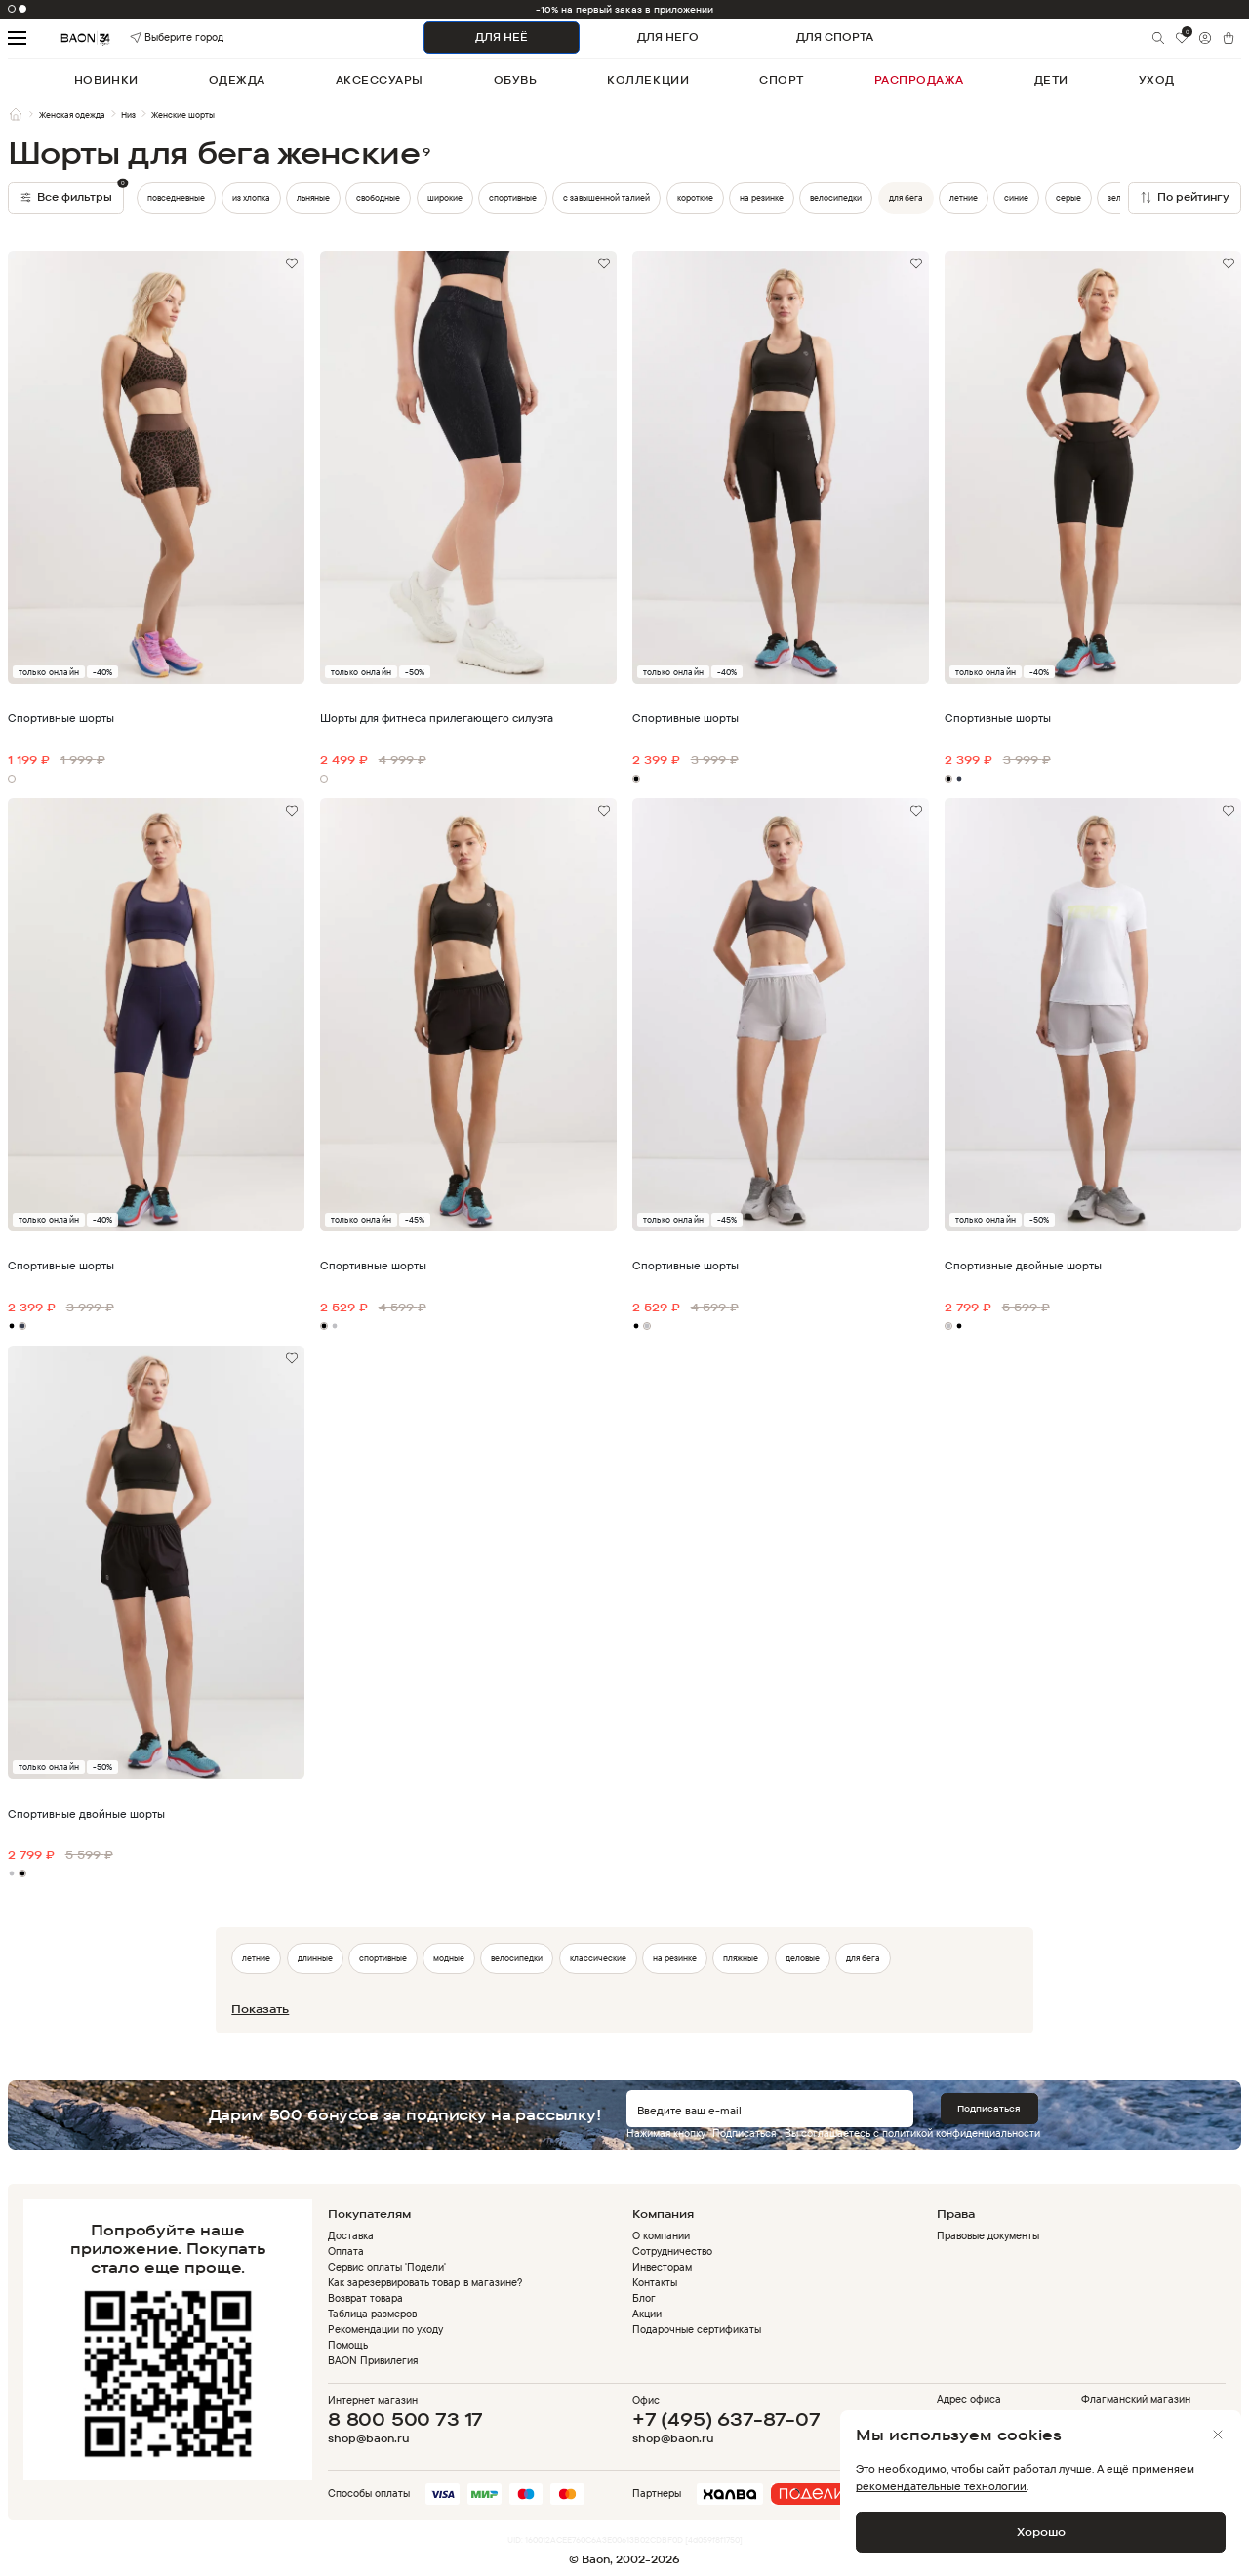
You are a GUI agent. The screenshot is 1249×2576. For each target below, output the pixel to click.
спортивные (513, 197)
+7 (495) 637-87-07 (726, 2419)
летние (963, 197)
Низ (128, 114)
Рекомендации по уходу (385, 2329)
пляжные (740, 1957)
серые (1068, 197)
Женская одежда (72, 114)
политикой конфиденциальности (961, 2133)
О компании (661, 2235)
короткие (695, 197)
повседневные (176, 197)
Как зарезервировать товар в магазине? (425, 2282)
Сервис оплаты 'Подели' (387, 2267)
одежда (237, 80)
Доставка (351, 2235)
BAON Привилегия (373, 2360)
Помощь (348, 2345)
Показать (260, 2008)
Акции (647, 2313)
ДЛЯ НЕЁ (501, 37)
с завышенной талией (606, 197)
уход (1157, 80)
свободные (378, 197)
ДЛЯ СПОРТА (834, 37)
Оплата (346, 2251)
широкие (445, 197)
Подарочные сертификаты (696, 2329)
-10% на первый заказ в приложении (625, 9)
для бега (906, 197)
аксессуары (379, 80)
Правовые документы (988, 2235)
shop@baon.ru (368, 2439)
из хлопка (251, 197)
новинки (106, 80)
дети (1051, 80)
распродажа (919, 80)
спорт (781, 80)
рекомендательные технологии (941, 2485)
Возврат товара (365, 2298)
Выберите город (155, 37)
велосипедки (836, 197)
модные (448, 1957)
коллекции (648, 80)
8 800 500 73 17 (405, 2419)
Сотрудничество (672, 2251)
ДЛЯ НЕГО (668, 37)
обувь (516, 80)
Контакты (654, 2282)
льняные (313, 197)
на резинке (762, 197)
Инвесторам (662, 2267)
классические (598, 1957)
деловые (803, 1957)
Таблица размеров (372, 2313)
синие (1016, 197)
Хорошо (1041, 2531)
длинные (315, 1957)
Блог (644, 2298)
